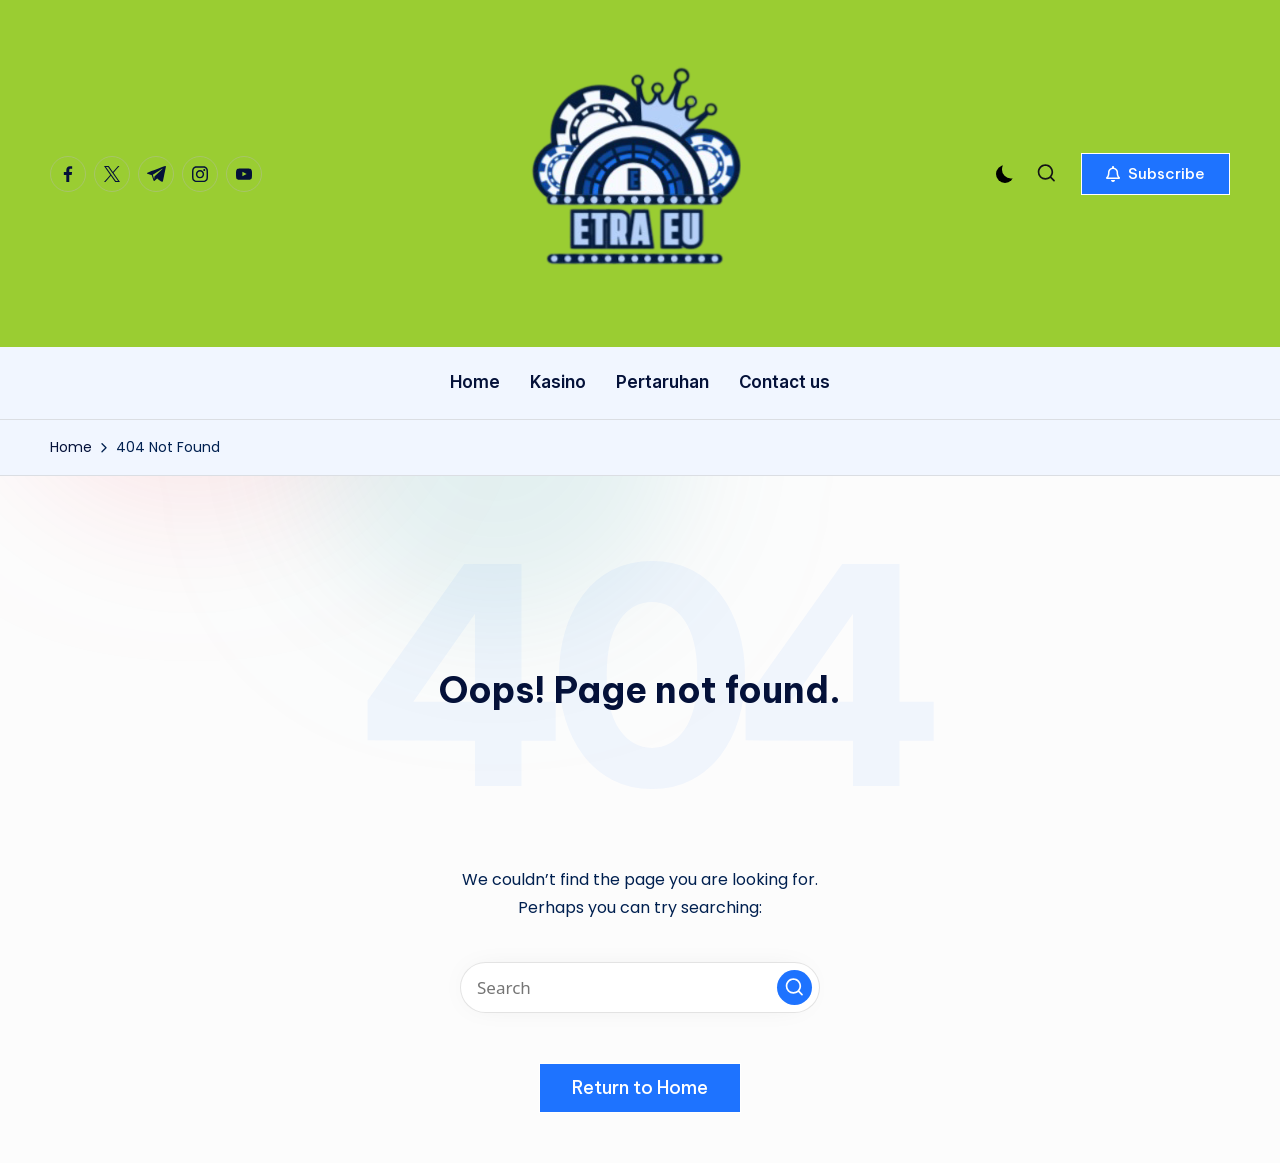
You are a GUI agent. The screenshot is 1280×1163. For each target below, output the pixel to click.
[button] (1155, 174)
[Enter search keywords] (640, 987)
